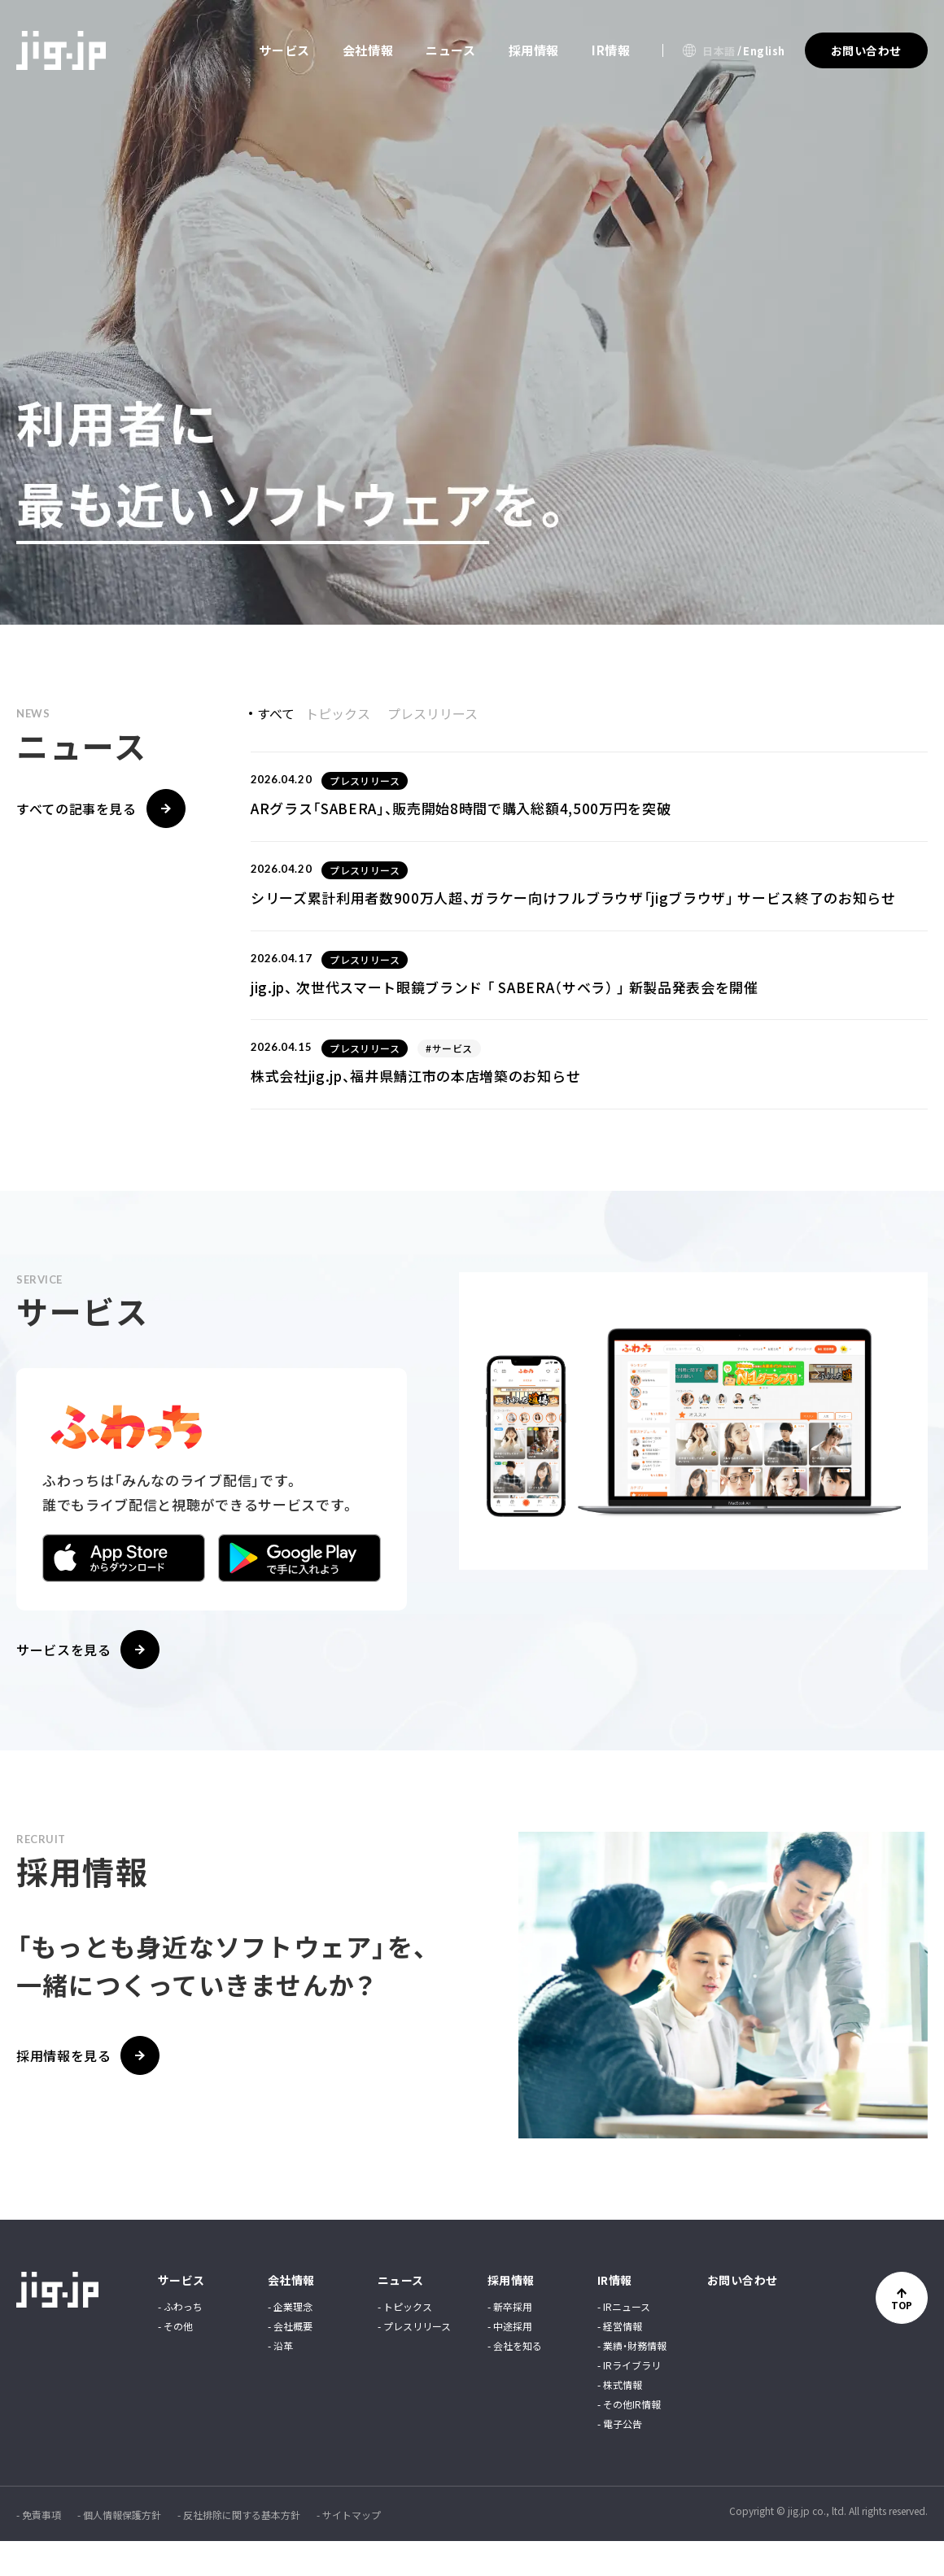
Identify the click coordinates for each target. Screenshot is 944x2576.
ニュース (450, 50)
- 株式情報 (619, 2420)
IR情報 (611, 50)
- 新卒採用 (509, 2341)
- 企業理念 (290, 2341)
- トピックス (405, 2341)
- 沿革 (280, 2380)
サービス (284, 50)
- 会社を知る (514, 2380)
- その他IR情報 (629, 2439)
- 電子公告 (619, 2459)
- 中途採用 (509, 2361)
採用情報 (534, 50)
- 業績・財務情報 (631, 2380)
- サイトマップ (349, 2550)
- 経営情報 (619, 2361)
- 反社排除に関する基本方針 (238, 2550)
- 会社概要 (290, 2361)
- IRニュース (623, 2341)
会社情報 (368, 50)
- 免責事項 (38, 2550)
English (764, 51)
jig (61, 50)
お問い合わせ (742, 2315)
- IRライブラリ (629, 2400)
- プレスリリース (414, 2361)
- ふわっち (180, 2341)
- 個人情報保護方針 (119, 2550)
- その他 (175, 2361)
